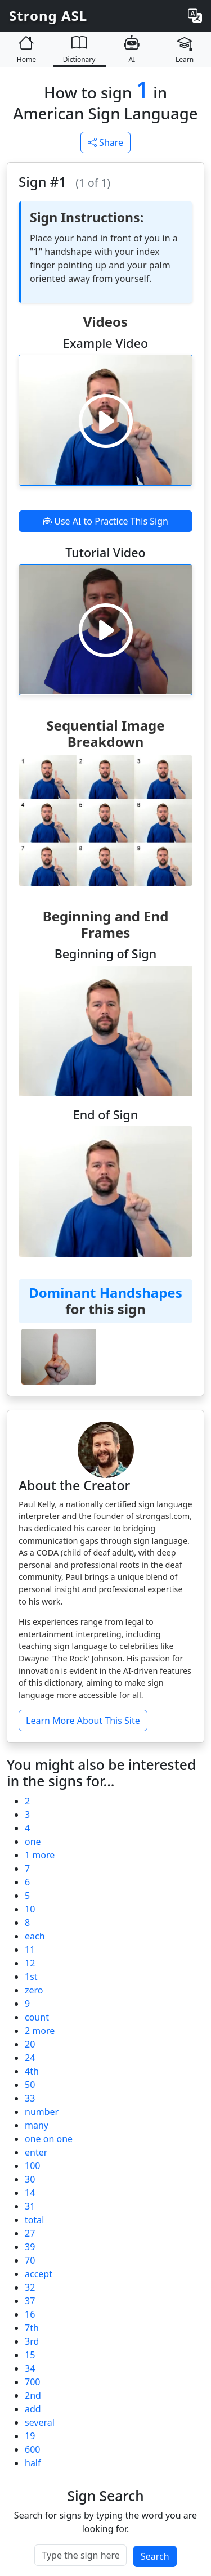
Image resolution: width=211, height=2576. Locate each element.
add (33, 2409)
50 (30, 2084)
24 (30, 2057)
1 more (40, 1855)
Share (105, 142)
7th (32, 2328)
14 (30, 2193)
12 (30, 1963)
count (37, 2017)
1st (31, 1976)
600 (32, 2449)
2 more (40, 2030)
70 (30, 2260)
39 (30, 2247)
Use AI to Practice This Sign (105, 521)
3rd (32, 2341)
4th (32, 2071)
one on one (49, 2139)
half (33, 2463)
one (33, 1841)
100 (32, 2166)
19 (30, 2436)
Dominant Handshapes (105, 1292)
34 (30, 2368)
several (40, 2422)
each (35, 1936)
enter (36, 2152)
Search (155, 2556)
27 (30, 2233)
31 (30, 2206)
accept (38, 2274)
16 (30, 2314)
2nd (33, 2395)
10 (30, 1909)
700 (32, 2382)
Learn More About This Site (83, 1720)
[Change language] (195, 16)
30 (30, 2179)
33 (30, 2098)
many (36, 2125)
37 (30, 2301)
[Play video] (105, 420)
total (34, 2220)
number (42, 2111)
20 (30, 2044)
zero (34, 1990)
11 (30, 1949)
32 (30, 2287)
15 (30, 2355)
